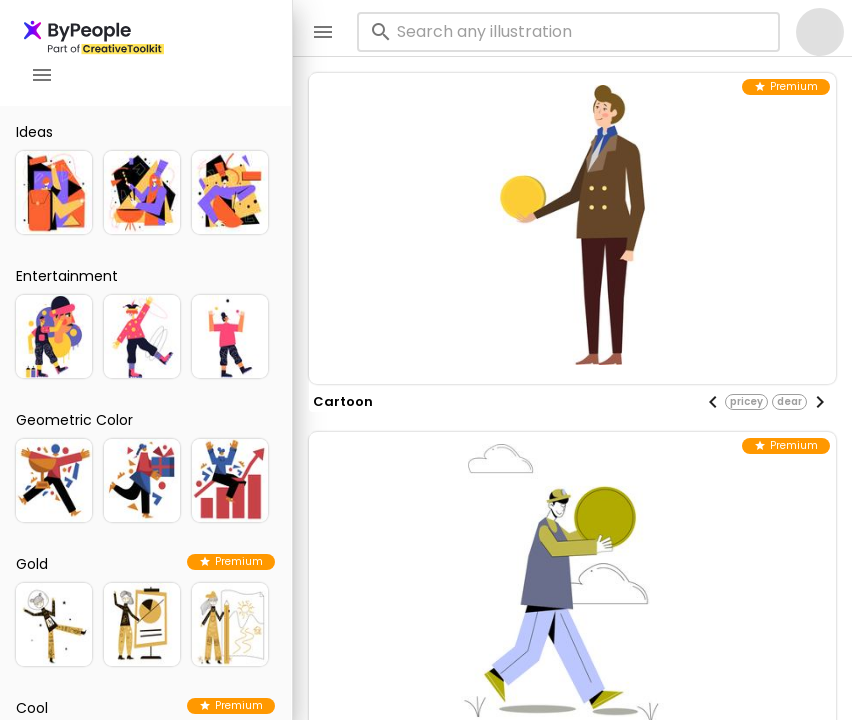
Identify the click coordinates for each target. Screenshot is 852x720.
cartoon (343, 401)
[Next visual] (820, 402)
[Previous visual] (713, 402)
